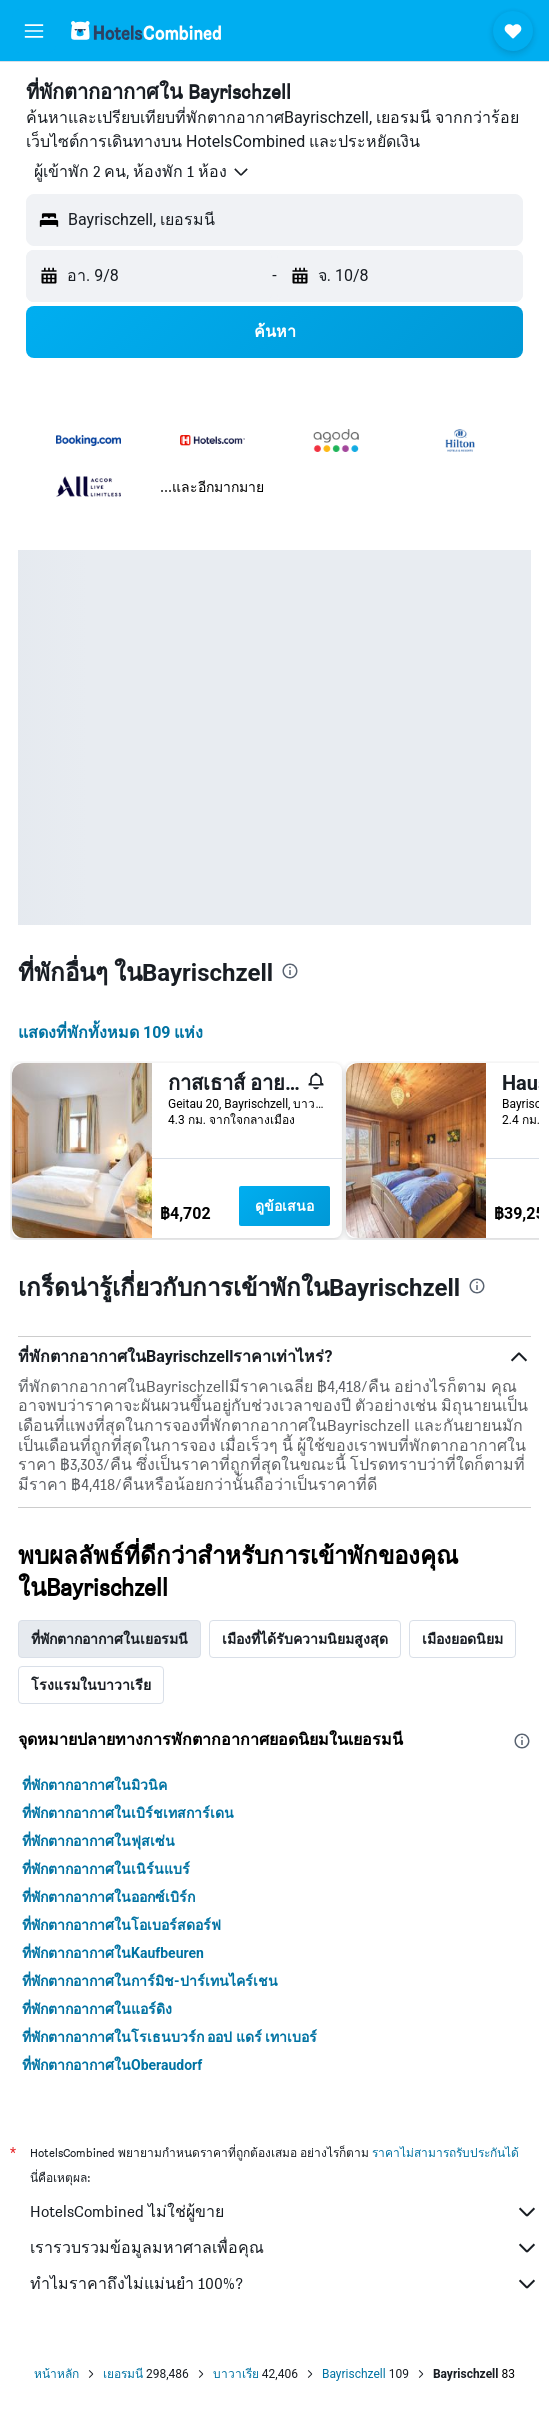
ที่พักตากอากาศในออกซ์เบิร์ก (108, 1897)
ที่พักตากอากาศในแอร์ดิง (97, 2009)
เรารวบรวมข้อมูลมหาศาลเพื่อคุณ (284, 2248)
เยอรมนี (123, 2374)
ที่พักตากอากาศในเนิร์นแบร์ (106, 1869)
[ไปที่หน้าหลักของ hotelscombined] (146, 30)
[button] (34, 31)
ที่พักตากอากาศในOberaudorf (112, 2065)
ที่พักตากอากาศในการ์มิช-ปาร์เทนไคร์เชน (150, 1981)
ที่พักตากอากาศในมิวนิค (94, 1785)
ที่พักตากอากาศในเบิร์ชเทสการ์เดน (128, 1813)
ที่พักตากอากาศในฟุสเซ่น (98, 1841)
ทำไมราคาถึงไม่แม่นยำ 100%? (284, 2284)
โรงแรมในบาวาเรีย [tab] (91, 1685)
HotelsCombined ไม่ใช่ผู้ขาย (284, 2212)
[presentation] (290, 971)
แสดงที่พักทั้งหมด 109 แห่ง (111, 1032)
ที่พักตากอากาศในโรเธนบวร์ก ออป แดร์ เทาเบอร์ (169, 2037)
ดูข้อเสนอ (284, 1206)
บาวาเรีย (236, 2374)
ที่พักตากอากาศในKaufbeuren (113, 1953)
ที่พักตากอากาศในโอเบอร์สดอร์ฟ (121, 1925)
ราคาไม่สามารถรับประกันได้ (445, 2152)
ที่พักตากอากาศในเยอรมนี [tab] (109, 1639)
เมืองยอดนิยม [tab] (462, 1639)
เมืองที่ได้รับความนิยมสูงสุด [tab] (305, 1639)
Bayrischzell (354, 2374)
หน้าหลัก (56, 2374)
